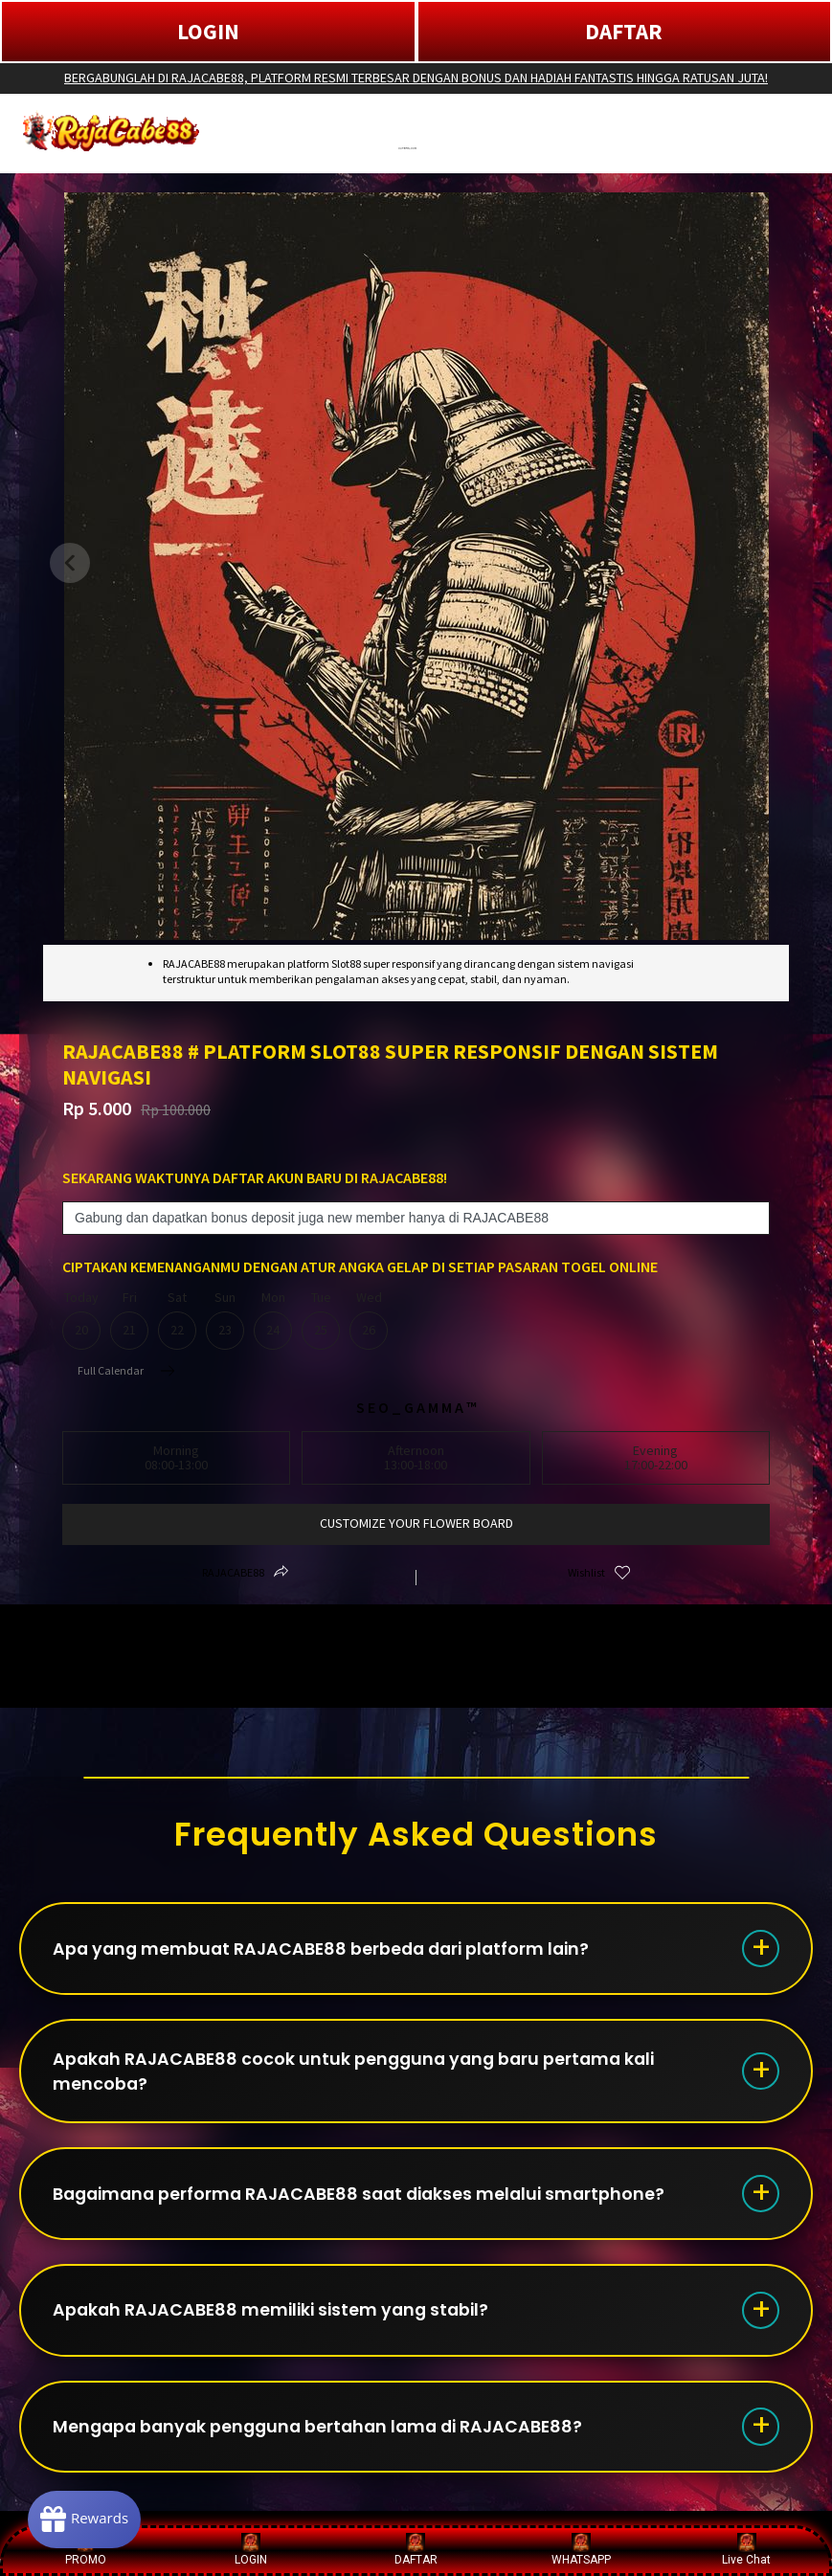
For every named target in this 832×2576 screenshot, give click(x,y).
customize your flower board (416, 1523)
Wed (368, 1320)
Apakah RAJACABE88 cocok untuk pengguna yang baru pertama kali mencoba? (362, 2076)
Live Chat (746, 2549)
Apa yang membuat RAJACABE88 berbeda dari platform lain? (329, 1950)
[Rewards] (89, 2518)
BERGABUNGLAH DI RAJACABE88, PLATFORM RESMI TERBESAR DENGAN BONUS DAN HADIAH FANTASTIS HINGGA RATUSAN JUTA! (416, 77)
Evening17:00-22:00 (655, 1457)
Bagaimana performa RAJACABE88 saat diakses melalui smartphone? (369, 2203)
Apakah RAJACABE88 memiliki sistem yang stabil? (278, 2323)
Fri (129, 1320)
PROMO (85, 2549)
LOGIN (208, 31)
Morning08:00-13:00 (176, 1457)
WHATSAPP (581, 2549)
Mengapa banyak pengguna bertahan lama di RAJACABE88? (327, 2442)
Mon (273, 1320)
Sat (177, 1320)
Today (81, 1320)
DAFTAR (624, 31)
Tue (321, 1320)
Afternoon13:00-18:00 (415, 1457)
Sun (225, 1320)
